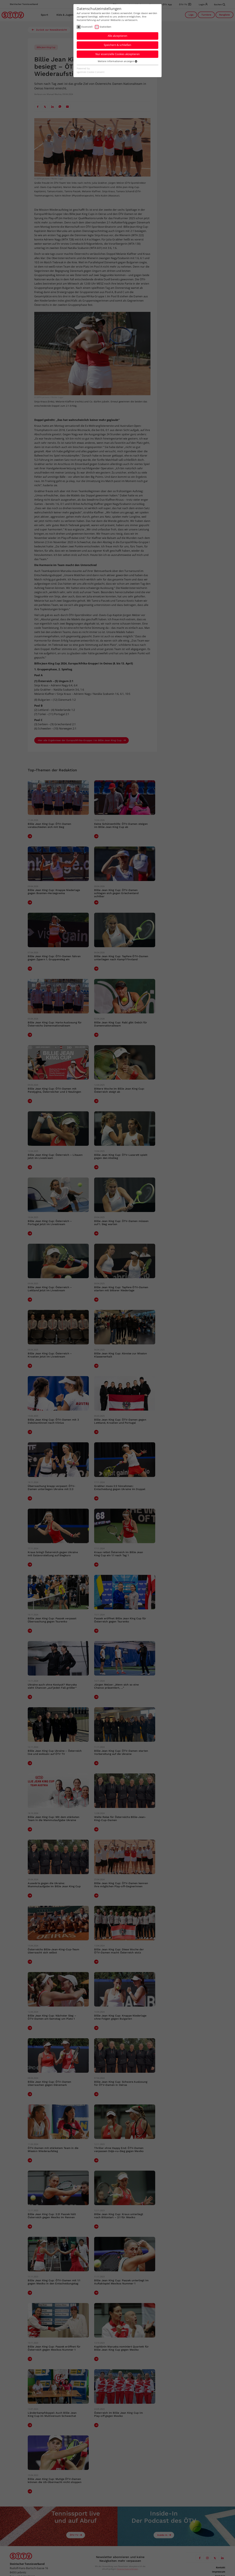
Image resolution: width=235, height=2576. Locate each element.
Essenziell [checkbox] (87, 26)
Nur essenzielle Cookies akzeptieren (117, 54)
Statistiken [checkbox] (105, 26)
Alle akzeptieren (117, 36)
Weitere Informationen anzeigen (117, 61)
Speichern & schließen (117, 45)
